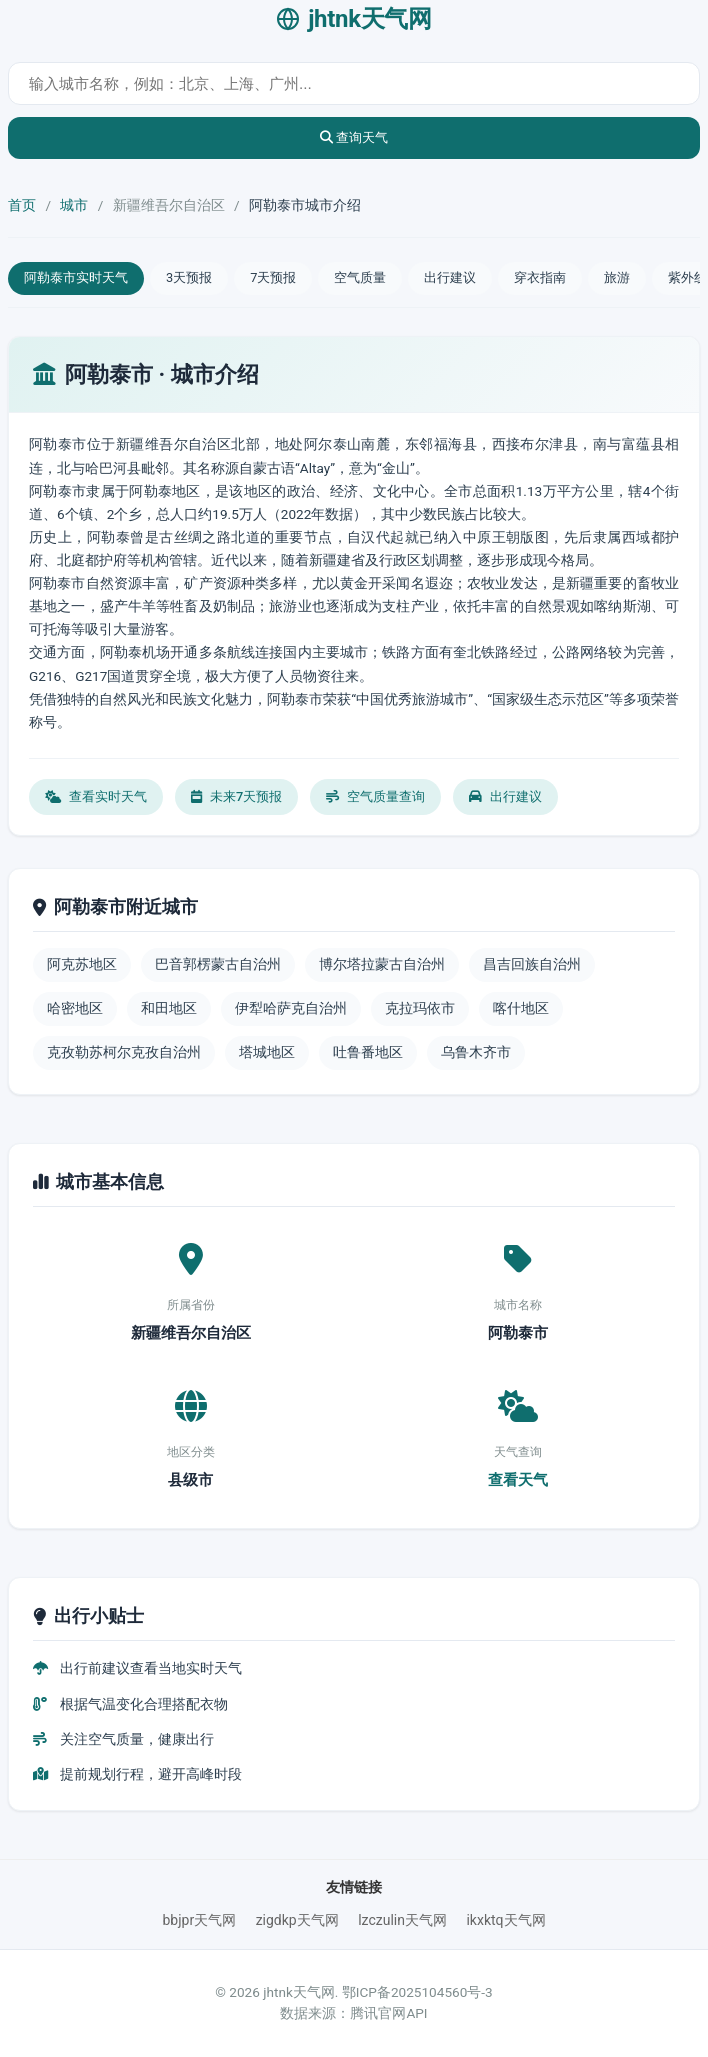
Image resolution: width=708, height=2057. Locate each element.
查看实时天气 (96, 796)
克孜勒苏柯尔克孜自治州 (124, 1052)
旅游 (617, 277)
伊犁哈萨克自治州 (291, 1008)
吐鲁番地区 (368, 1052)
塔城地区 (267, 1052)
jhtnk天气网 (354, 19)
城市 (74, 205)
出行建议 (450, 277)
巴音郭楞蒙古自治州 (218, 964)
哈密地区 (75, 1008)
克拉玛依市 (420, 1008)
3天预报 (189, 277)
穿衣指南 (540, 277)
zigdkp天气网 (297, 1920)
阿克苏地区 (82, 964)
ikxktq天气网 (505, 1920)
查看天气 (518, 1480)
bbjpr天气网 (199, 1920)
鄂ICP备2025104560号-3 (417, 1992)
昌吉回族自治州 (532, 964)
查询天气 (354, 137)
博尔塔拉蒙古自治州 (382, 964)
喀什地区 (521, 1008)
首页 (22, 205)
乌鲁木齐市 (476, 1052)
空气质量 (360, 277)
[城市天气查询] (354, 83)
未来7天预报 (236, 796)
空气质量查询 (375, 796)
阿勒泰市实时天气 (76, 277)
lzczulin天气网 (402, 1920)
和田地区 (169, 1008)
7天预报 (273, 277)
